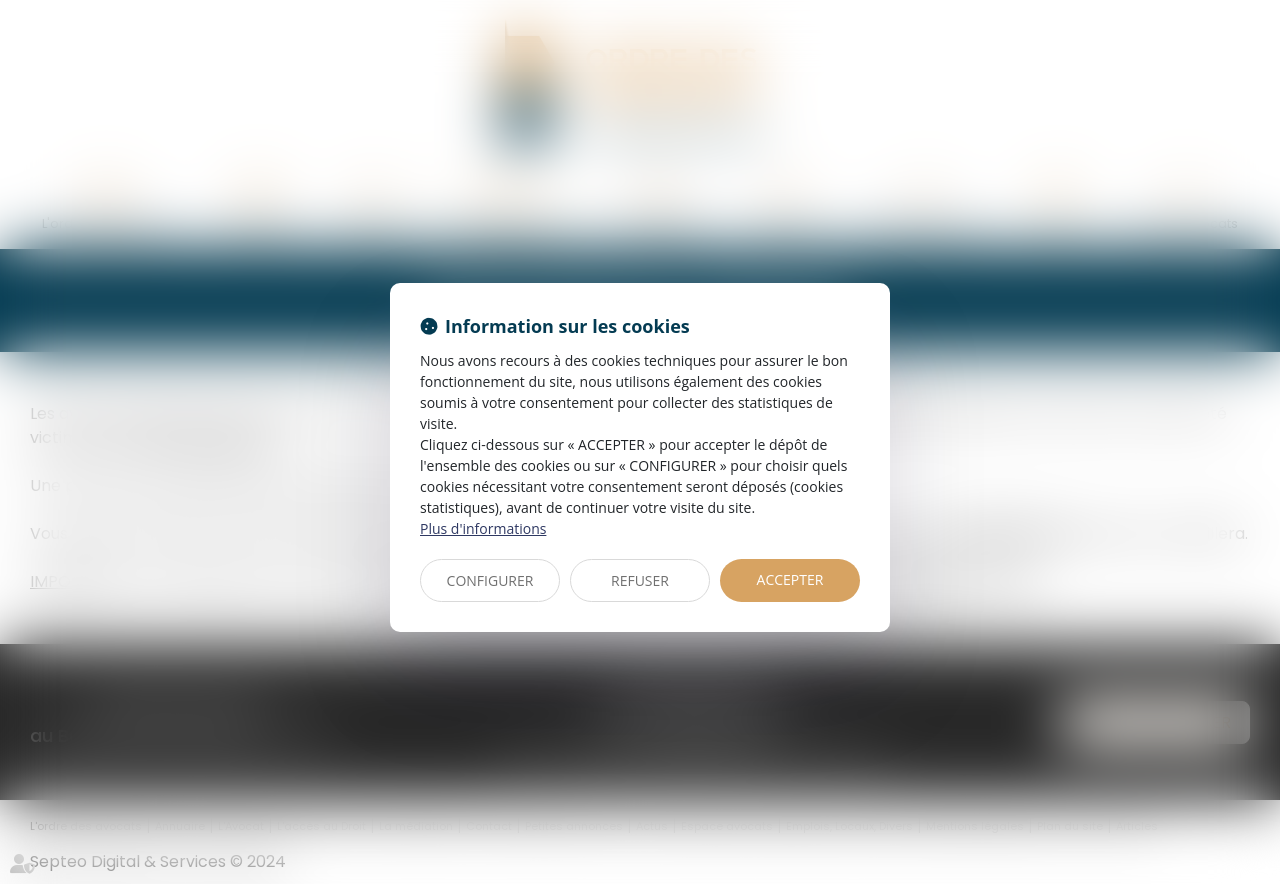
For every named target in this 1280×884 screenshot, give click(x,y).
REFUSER (640, 580)
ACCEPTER (790, 579)
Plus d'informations (483, 528)
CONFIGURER (490, 580)
